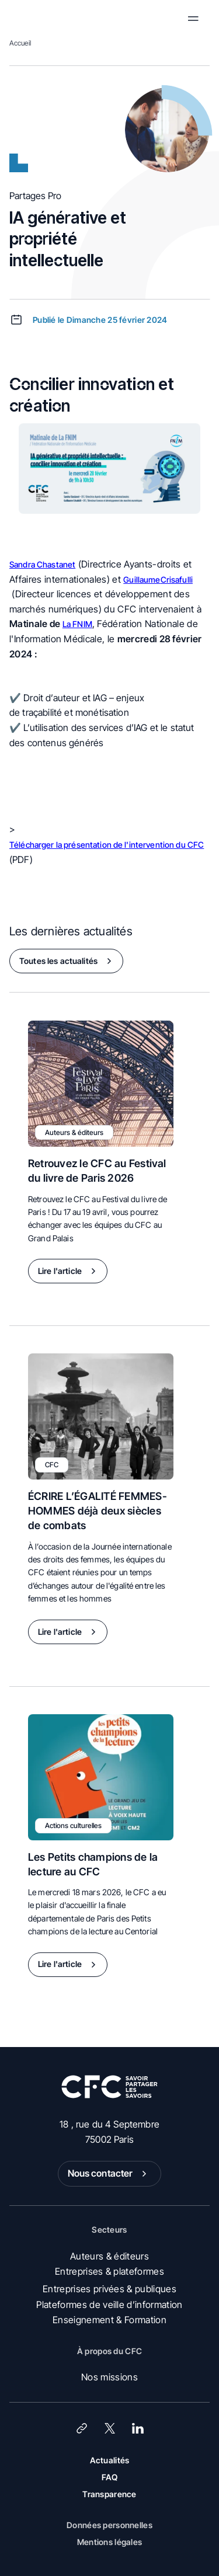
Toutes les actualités (67, 961)
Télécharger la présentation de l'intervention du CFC (106, 845)
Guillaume (141, 579)
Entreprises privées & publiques (109, 2289)
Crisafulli (177, 579)
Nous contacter (110, 2174)
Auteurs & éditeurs (109, 2256)
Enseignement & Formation (109, 2320)
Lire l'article (69, 1271)
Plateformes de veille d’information (109, 2304)
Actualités (110, 2460)
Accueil (20, 43)
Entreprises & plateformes (109, 2271)
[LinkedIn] (138, 2428)
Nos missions (109, 2377)
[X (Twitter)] (110, 2428)
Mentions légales (109, 2542)
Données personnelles (109, 2525)
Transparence (109, 2494)
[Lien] (82, 2428)
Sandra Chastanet (42, 564)
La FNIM (77, 624)
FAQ (110, 2477)
